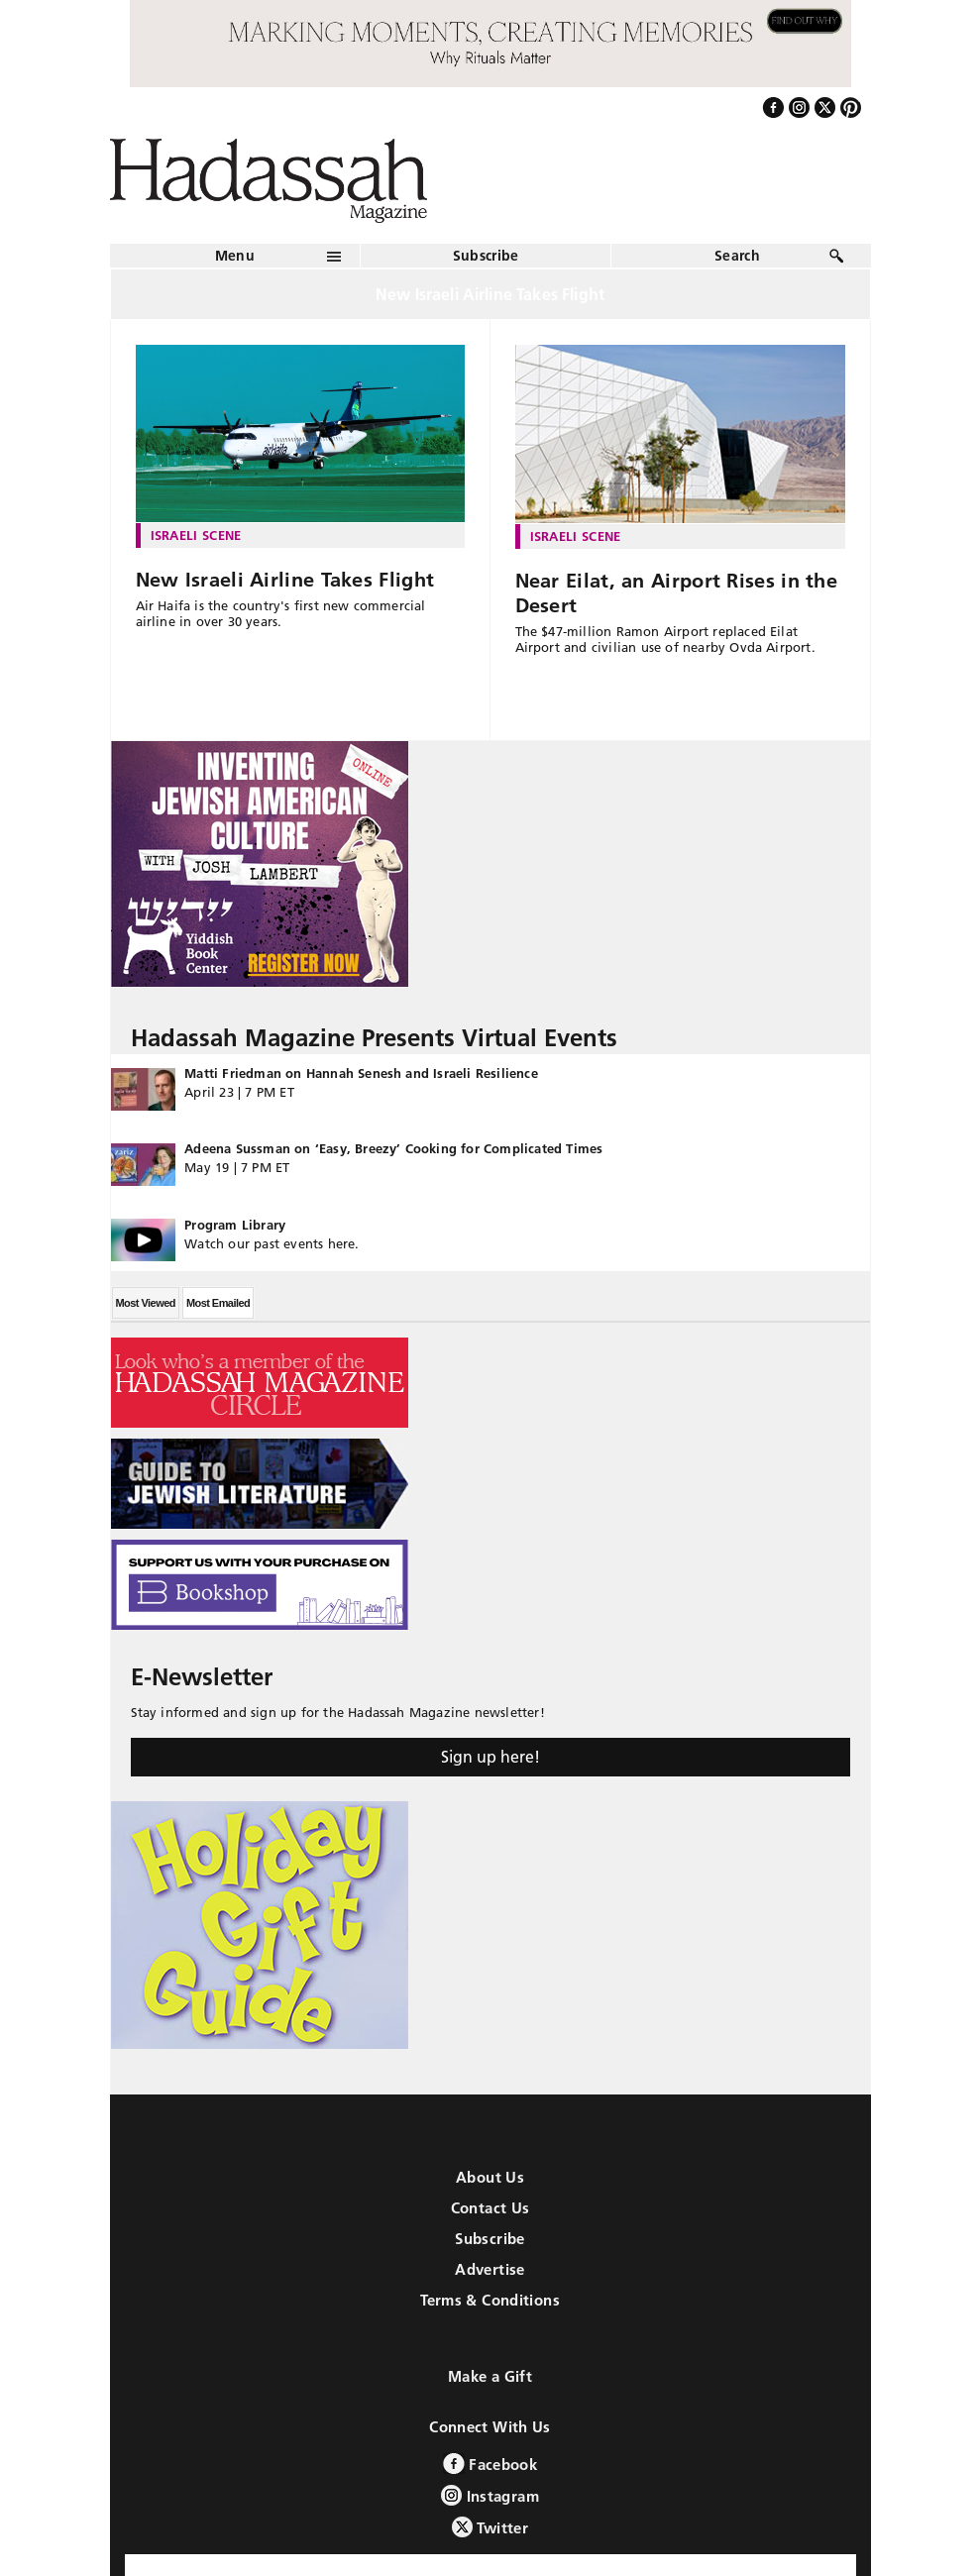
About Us (490, 2177)
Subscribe (486, 256)
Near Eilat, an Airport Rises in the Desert (676, 593)
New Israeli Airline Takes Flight (285, 579)
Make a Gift (490, 2376)
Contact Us (490, 2208)
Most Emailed (218, 1303)
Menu (235, 256)
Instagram (490, 2495)
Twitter (490, 2527)
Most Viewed (145, 1303)
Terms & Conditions (490, 2300)
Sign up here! (490, 1757)
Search (737, 256)
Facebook (490, 2463)
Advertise (489, 2269)
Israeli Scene (196, 535)
